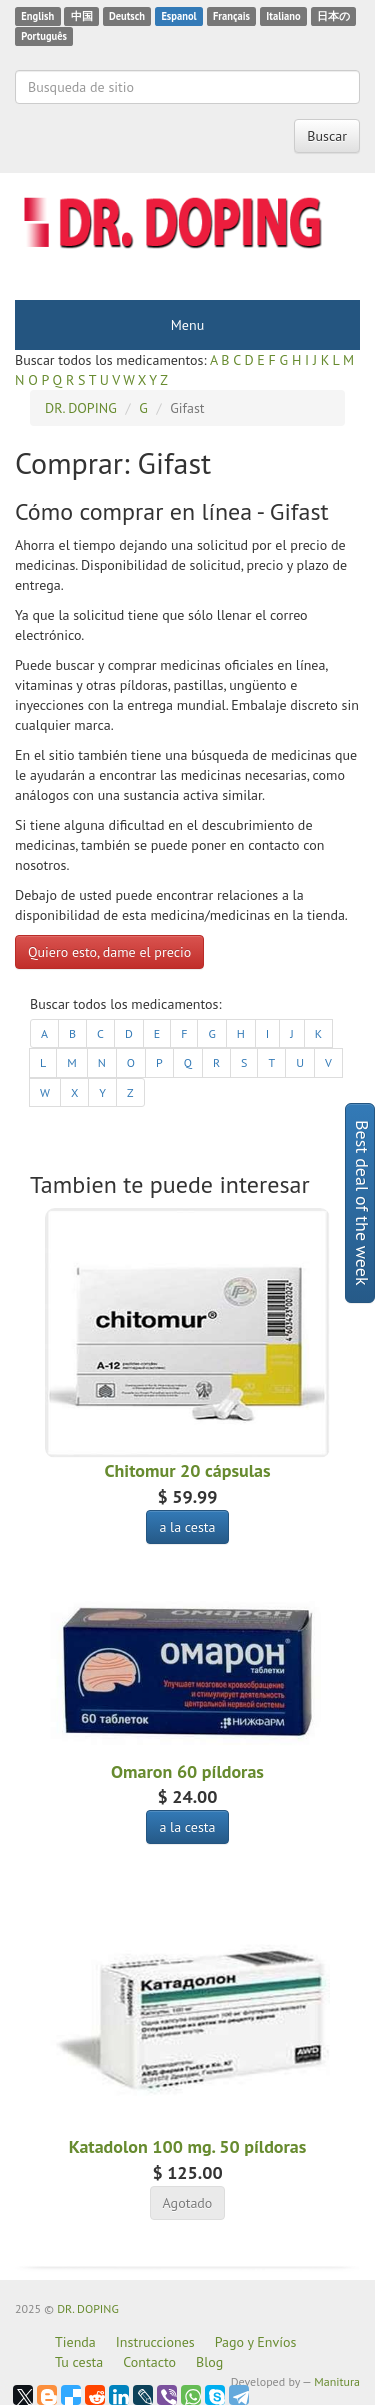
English (37, 16)
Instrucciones (155, 2342)
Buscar (327, 136)
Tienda (75, 2342)
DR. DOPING (88, 2308)
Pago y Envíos (256, 2342)
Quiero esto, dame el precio (109, 952)
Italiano (283, 16)
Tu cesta (79, 2362)
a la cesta (187, 1527)
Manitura (337, 2381)
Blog (209, 2362)
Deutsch (127, 16)
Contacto (149, 2362)
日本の (333, 16)
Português (44, 36)
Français (231, 16)
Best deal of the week (362, 1203)
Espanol (178, 16)
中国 (82, 16)
